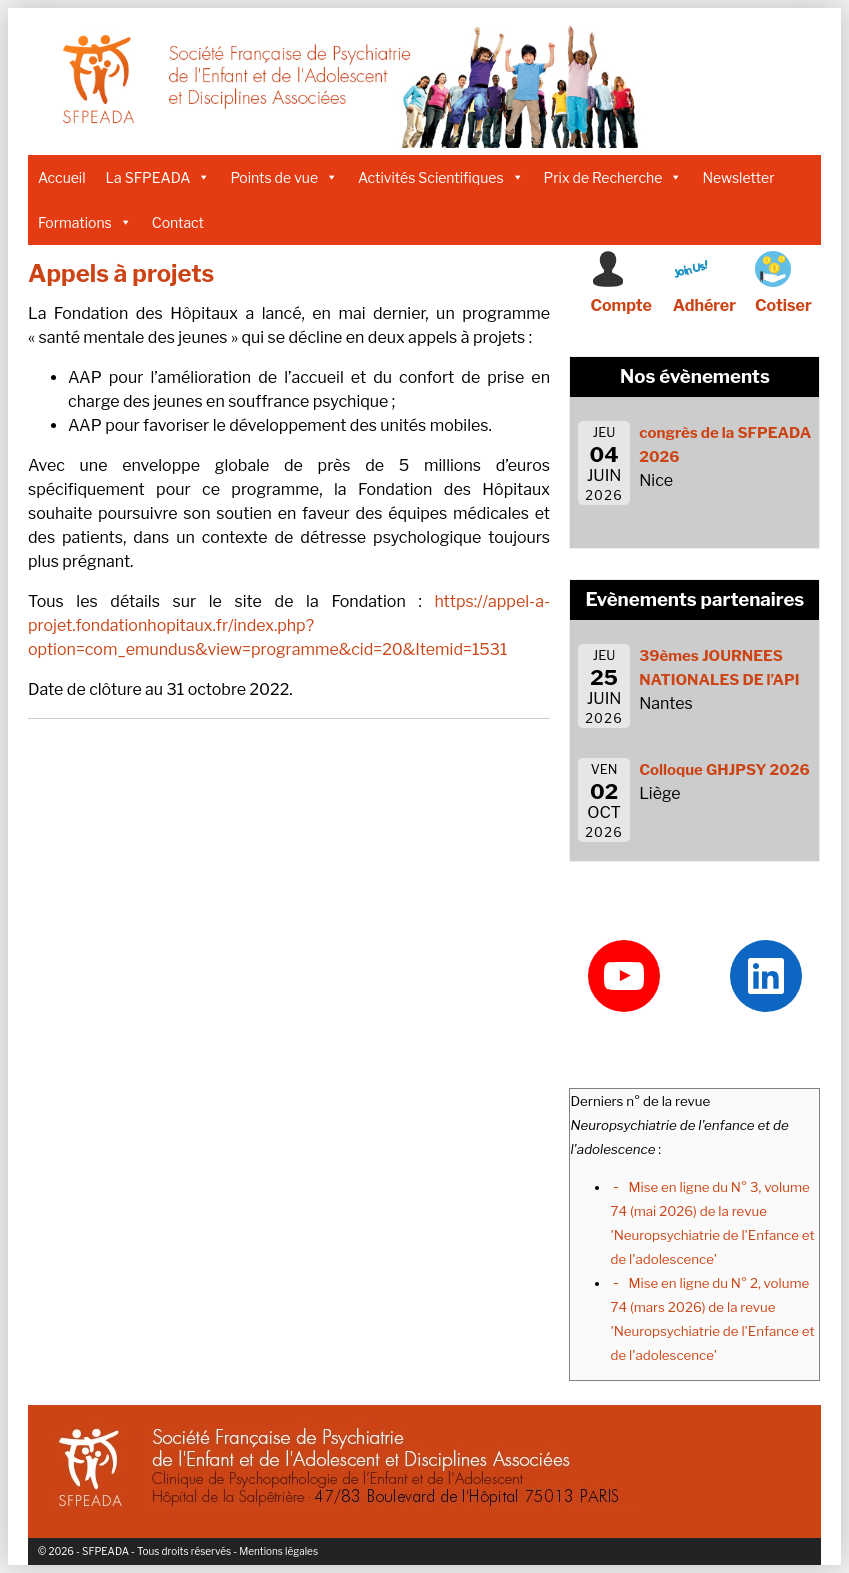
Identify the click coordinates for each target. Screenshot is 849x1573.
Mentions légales (278, 1551)
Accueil (62, 177)
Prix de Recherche (613, 177)
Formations (85, 222)
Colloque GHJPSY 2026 (724, 770)
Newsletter (738, 177)
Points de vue (284, 177)
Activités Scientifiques (441, 177)
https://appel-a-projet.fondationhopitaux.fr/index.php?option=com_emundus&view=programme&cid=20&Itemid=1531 (289, 625)
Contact (178, 222)
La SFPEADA (158, 177)
